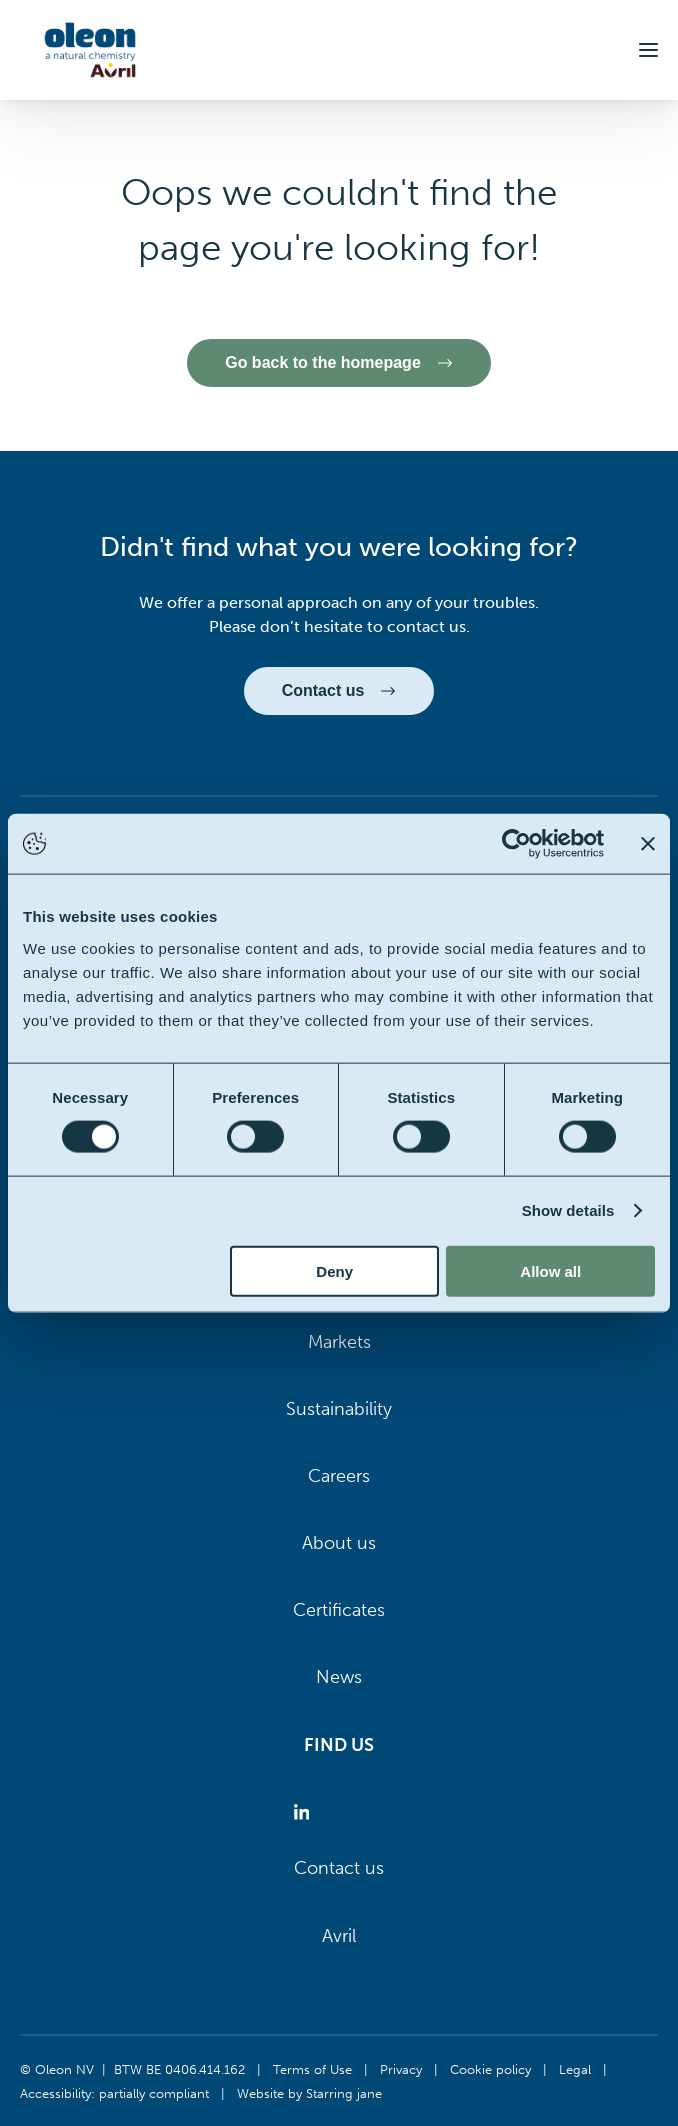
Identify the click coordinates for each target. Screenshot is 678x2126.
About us (339, 1543)
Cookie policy (490, 2069)
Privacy (401, 2069)
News (339, 1677)
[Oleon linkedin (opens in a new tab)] (305, 1812)
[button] (648, 50)
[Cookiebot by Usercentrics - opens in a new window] (516, 844)
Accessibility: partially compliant (114, 2093)
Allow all (550, 1270)
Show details (568, 1210)
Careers (339, 1476)
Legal (575, 2069)
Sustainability (339, 1409)
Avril (339, 1936)
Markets (339, 1342)
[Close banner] (648, 844)
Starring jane (344, 2093)
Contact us (339, 1868)
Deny (334, 1270)
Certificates (339, 1610)
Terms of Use (312, 2069)
